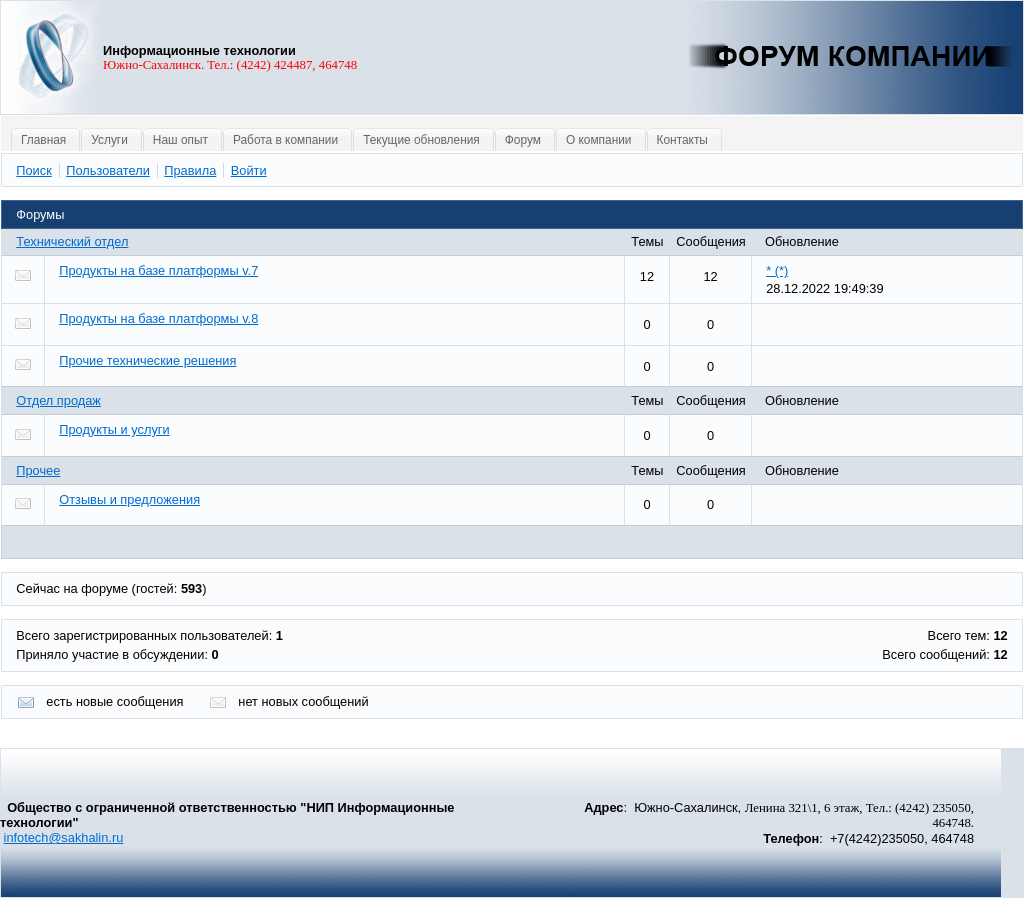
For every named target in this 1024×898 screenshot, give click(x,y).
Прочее (38, 470)
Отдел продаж (58, 400)
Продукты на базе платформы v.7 (158, 270)
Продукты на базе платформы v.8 (158, 318)
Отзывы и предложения (129, 499)
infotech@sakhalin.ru (64, 837)
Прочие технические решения (147, 360)
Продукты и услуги (114, 429)
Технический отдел (72, 241)
